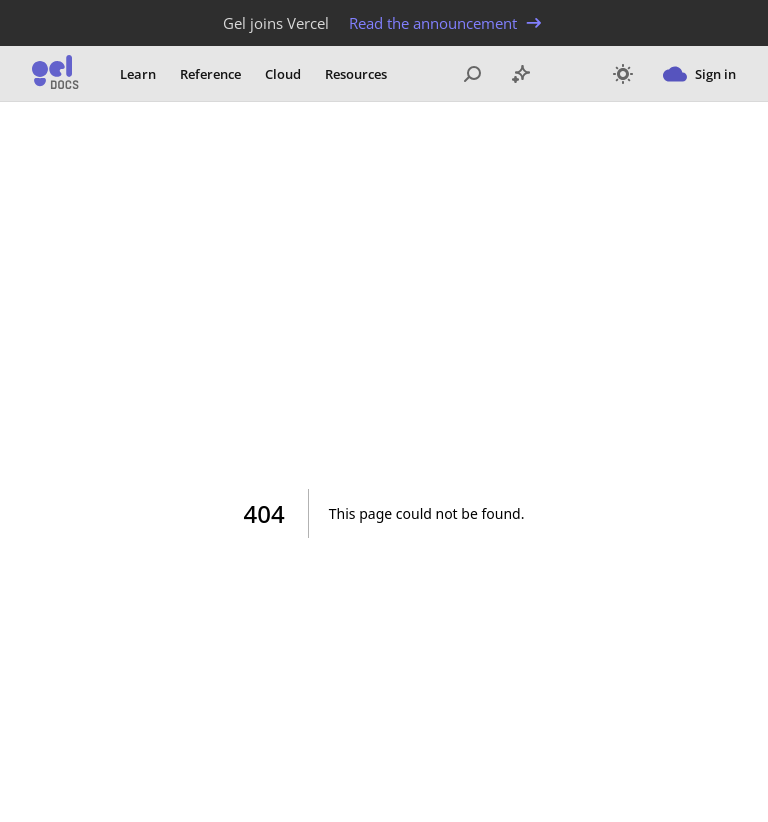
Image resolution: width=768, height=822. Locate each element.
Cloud (283, 74)
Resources (356, 74)
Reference (210, 74)
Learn (138, 74)
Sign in (699, 74)
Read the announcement (447, 23)
